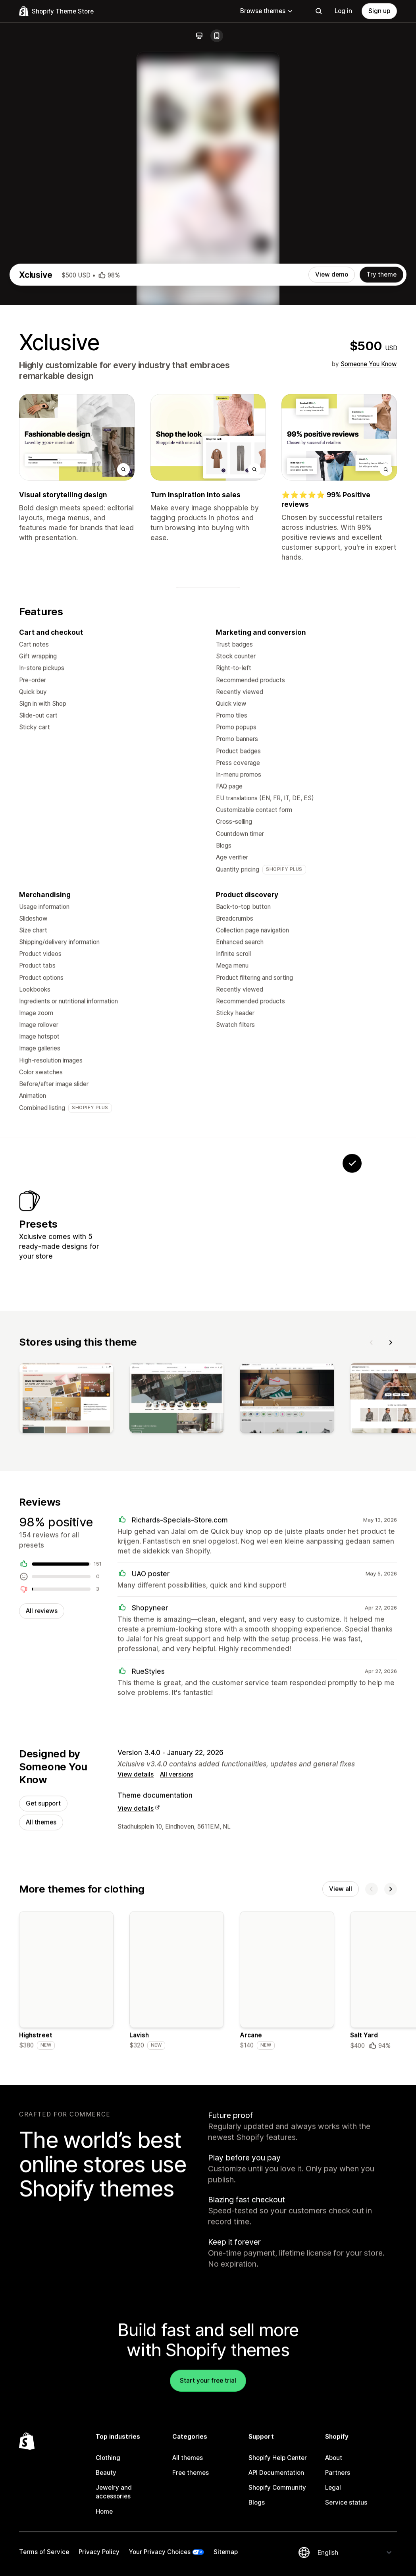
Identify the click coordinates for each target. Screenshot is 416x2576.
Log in (343, 11)
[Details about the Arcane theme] (287, 2225)
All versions (176, 2016)
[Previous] (371, 1578)
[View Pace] (302, 1453)
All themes (41, 2064)
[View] (66, 1636)
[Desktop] (199, 35)
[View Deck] (203, 1453)
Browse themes (266, 11)
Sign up (379, 11)
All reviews (42, 1850)
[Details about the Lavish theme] (176, 2225)
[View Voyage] (153, 1453)
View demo (331, 493)
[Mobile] (216, 35)
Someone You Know (369, 582)
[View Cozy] (253, 1453)
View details (135, 2016)
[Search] (318, 11)
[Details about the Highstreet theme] (66, 2225)
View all (340, 2132)
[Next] (390, 1578)
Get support (43, 2045)
